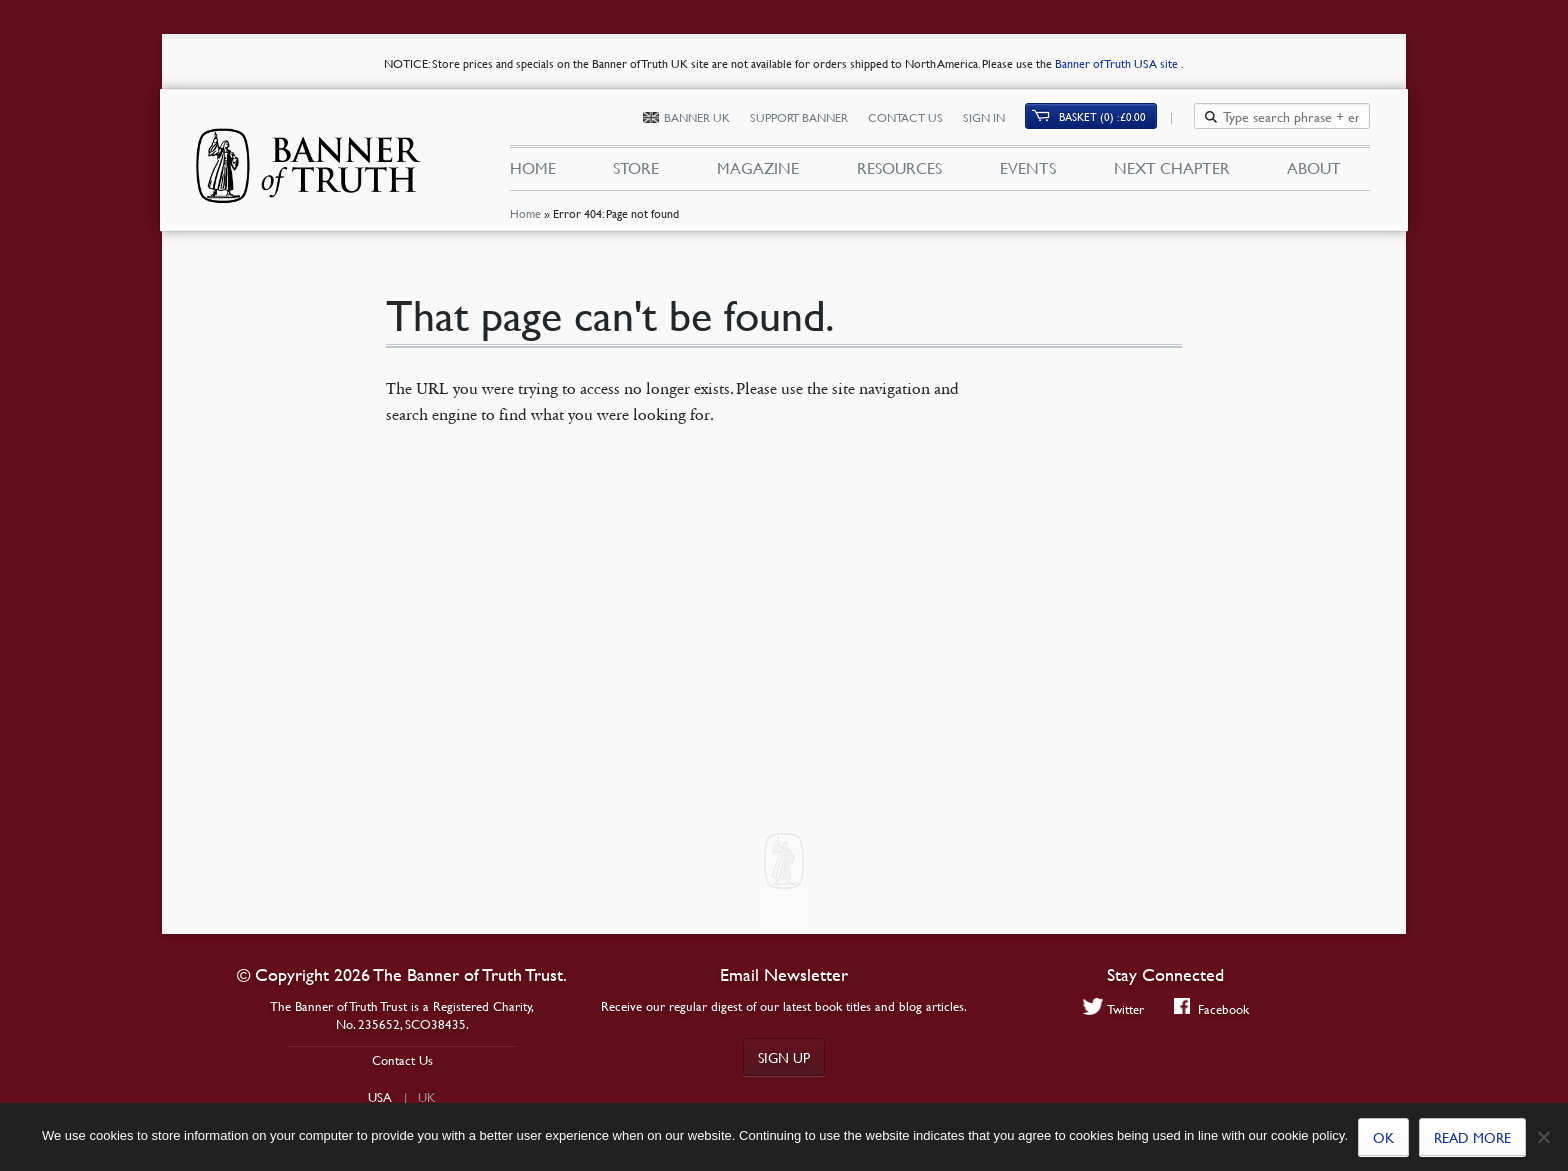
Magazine (758, 168)
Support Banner (810, 117)
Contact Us (916, 117)
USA (380, 1097)
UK (427, 1097)
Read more (1472, 1137)
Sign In (995, 117)
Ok (1383, 1137)
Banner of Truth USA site (1118, 63)
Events (1028, 168)
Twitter (1113, 1008)
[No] (1543, 1137)
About (1314, 168)
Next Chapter (1172, 168)
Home (524, 214)
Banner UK (708, 117)
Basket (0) (1113, 116)
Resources (899, 168)
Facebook (1211, 1008)
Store (636, 168)
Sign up (784, 1057)
